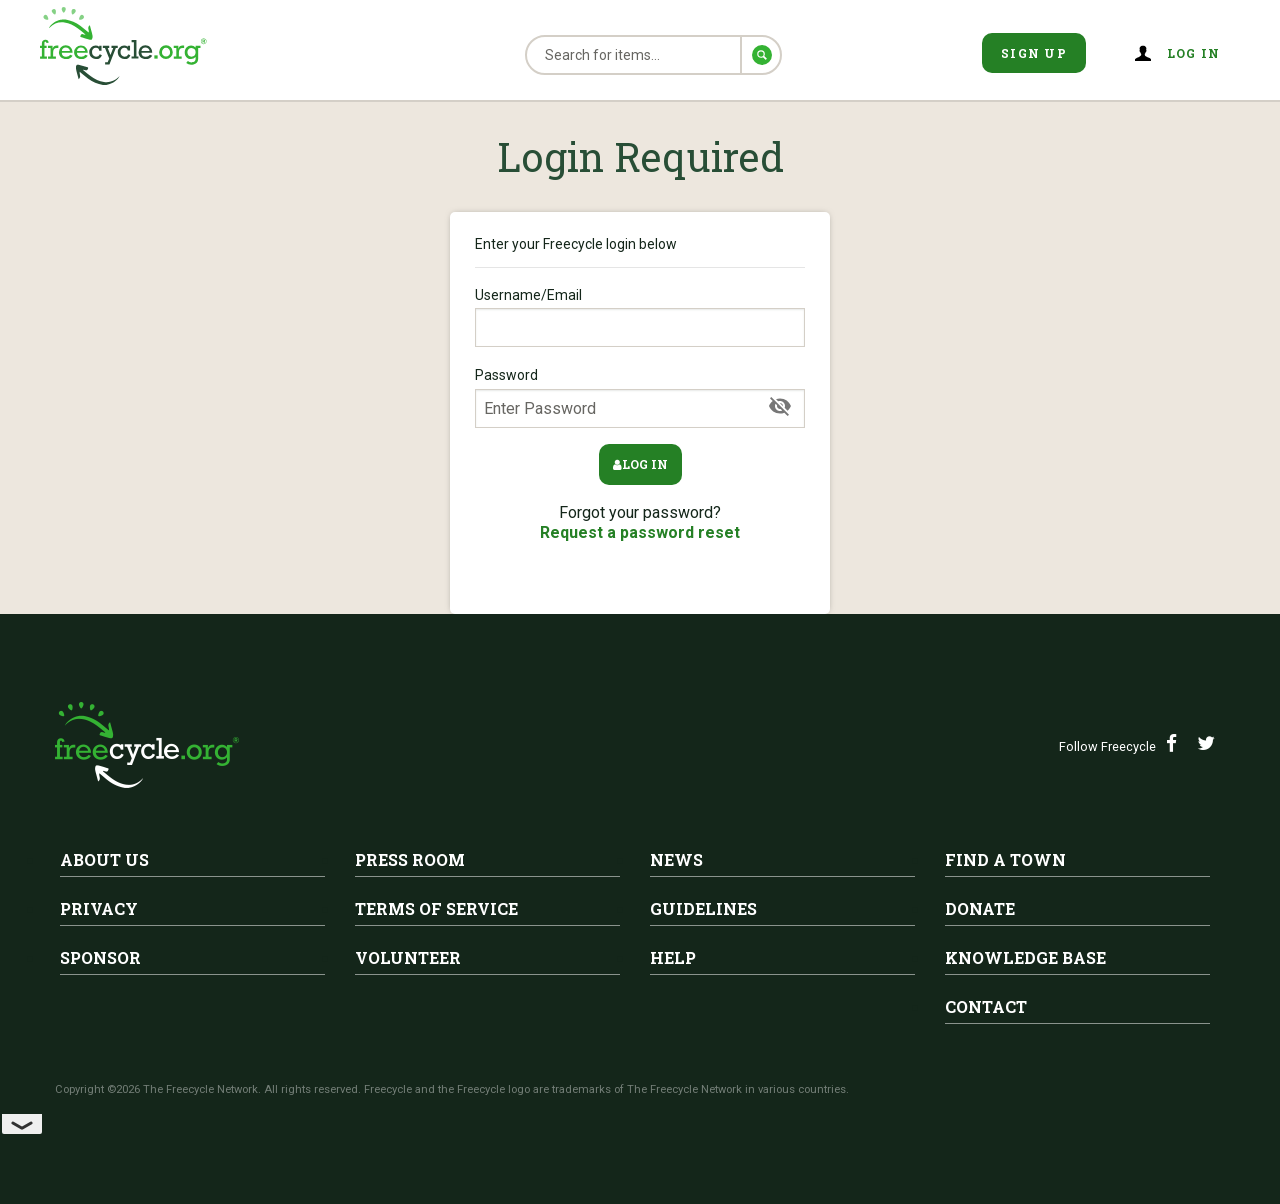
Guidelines (703, 908)
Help (673, 957)
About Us (104, 859)
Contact (986, 1006)
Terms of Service (436, 908)
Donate (980, 908)
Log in (1194, 53)
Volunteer (408, 957)
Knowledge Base (1025, 957)
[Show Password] (780, 407)
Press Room (410, 859)
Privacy (99, 908)
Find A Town (1005, 859)
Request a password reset (640, 532)
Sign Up (1034, 53)
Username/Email (640, 317)
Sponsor (100, 957)
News (676, 859)
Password (640, 397)
